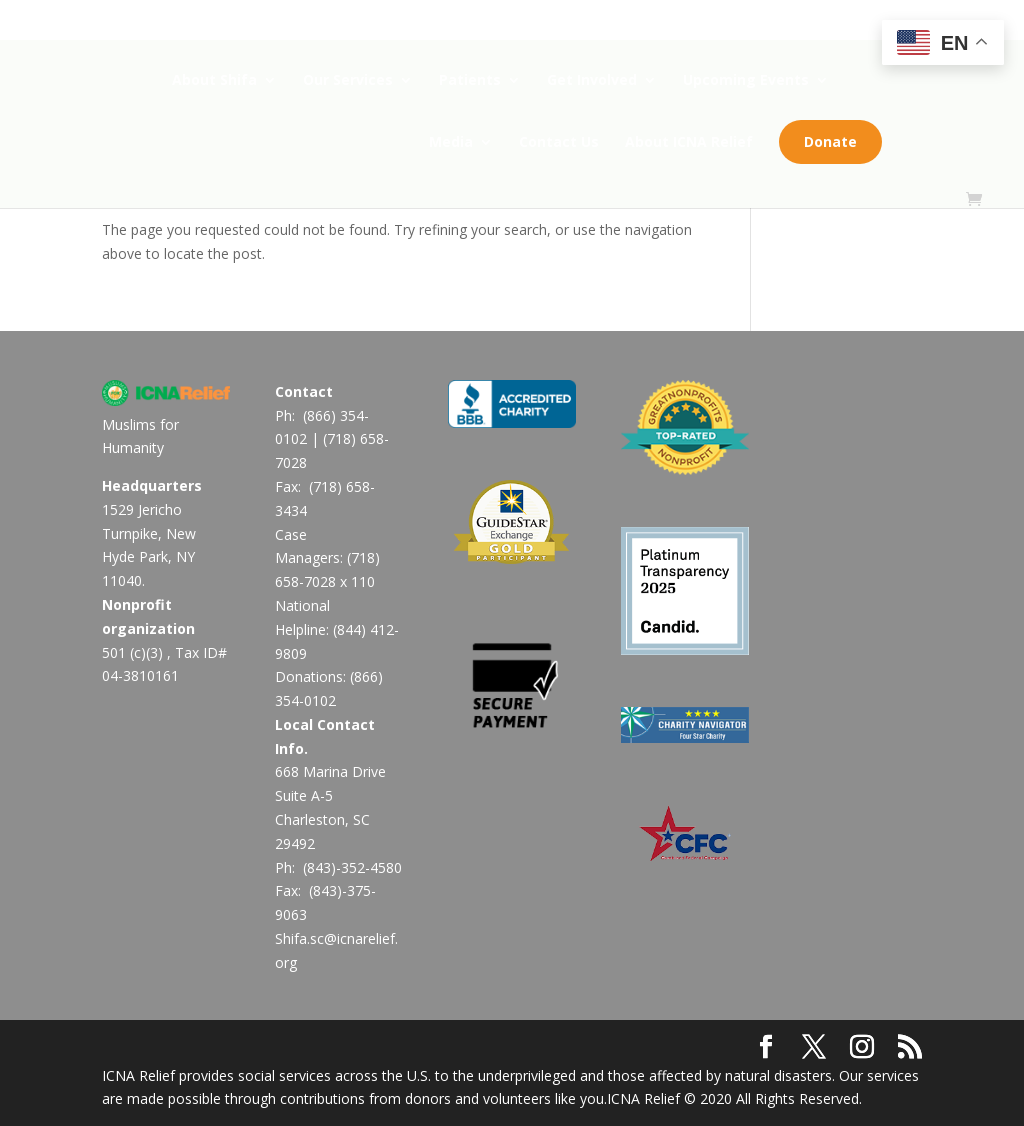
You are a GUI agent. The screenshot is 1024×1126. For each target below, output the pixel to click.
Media (458, 143)
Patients (470, 81)
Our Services (348, 81)
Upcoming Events (746, 81)
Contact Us (566, 143)
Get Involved (592, 81)
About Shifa (214, 81)
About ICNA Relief (696, 143)
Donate (837, 141)
